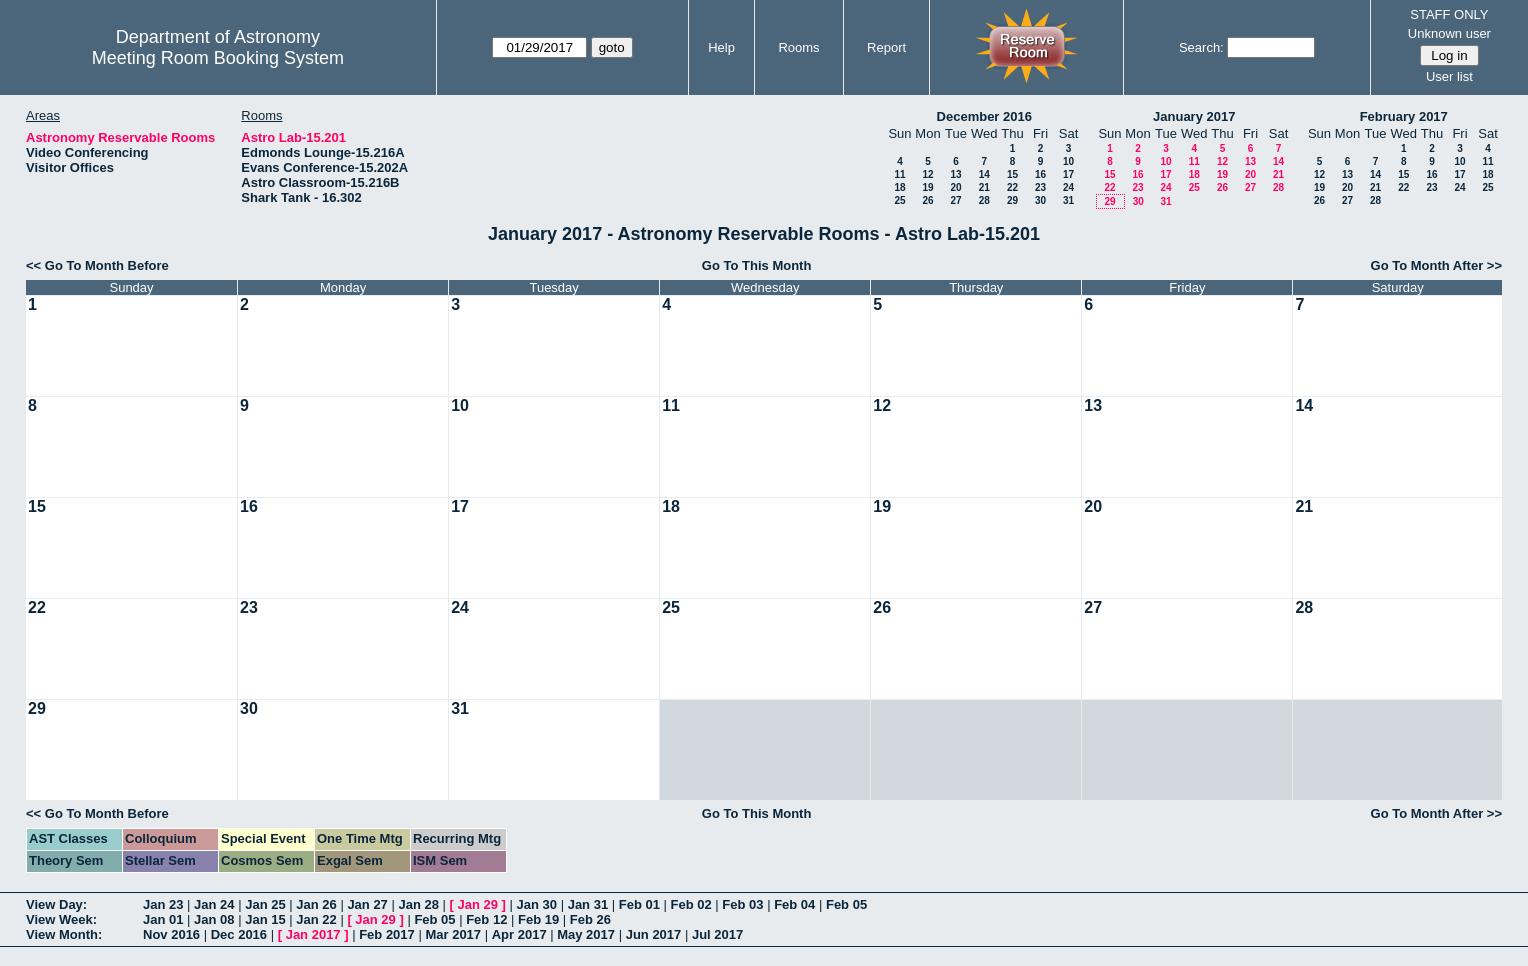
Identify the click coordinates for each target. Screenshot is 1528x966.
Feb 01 (639, 904)
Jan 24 (214, 904)
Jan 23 (163, 904)
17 (1068, 174)
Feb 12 (486, 919)
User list (1449, 76)
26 (927, 200)
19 (927, 187)
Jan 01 (163, 919)
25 (899, 200)
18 (899, 187)
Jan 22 (316, 919)
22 (1012, 187)
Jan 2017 (313, 934)
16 (1040, 174)
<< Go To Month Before (97, 265)
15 (1012, 174)
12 (927, 174)
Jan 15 (265, 919)
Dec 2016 (239, 934)
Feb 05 (846, 904)
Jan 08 (214, 919)
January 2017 (1194, 116)
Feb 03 (742, 904)
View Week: (61, 919)
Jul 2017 (717, 934)
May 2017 (586, 934)
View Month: (64, 934)
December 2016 (984, 116)
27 (955, 200)
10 (1068, 161)
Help (721, 47)
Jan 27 (367, 904)
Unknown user (1449, 33)
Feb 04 (794, 904)
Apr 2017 (519, 934)
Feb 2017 (387, 934)
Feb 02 (691, 904)
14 (984, 174)
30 (1040, 200)
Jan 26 (316, 904)
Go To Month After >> (1436, 265)
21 (984, 187)
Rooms (798, 47)
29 (1012, 200)
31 (1068, 200)
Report (886, 47)
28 (984, 200)
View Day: (56, 904)
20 (955, 187)
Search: (1201, 47)
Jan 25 (265, 904)
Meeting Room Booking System (218, 58)
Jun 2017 (654, 934)
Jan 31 (588, 904)
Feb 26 (590, 919)
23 (1040, 187)
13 (955, 174)
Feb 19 (538, 919)
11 (899, 174)
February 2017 (1404, 116)
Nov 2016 (171, 934)
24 (1068, 187)
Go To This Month (757, 265)
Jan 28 (418, 904)
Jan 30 (537, 904)
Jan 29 (478, 904)
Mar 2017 (453, 934)
